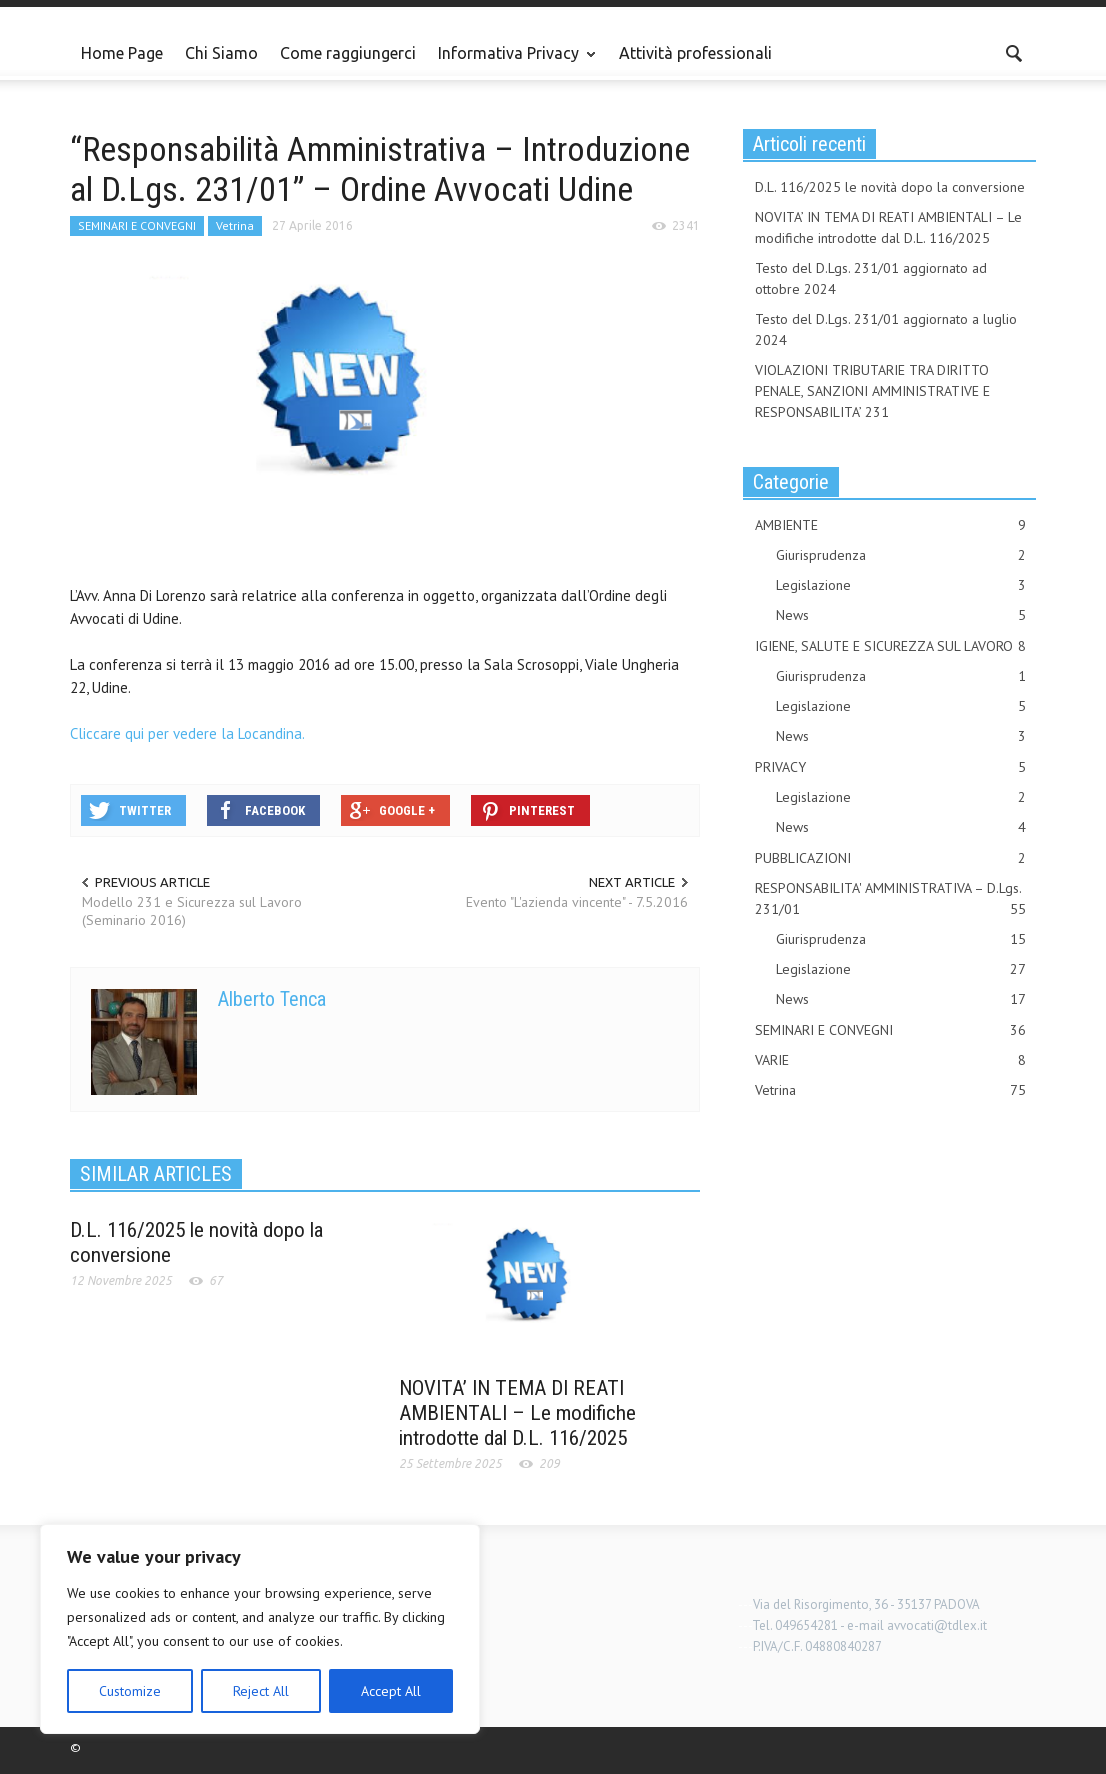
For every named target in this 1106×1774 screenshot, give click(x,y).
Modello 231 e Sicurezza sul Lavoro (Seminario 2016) (192, 911)
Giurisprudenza (901, 555)
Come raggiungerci (348, 53)
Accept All (391, 1691)
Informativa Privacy (511, 62)
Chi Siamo (221, 53)
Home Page (122, 53)
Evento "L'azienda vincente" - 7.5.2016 (577, 902)
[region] (260, 1629)
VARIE (890, 1060)
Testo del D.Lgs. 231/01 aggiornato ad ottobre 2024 (871, 278)
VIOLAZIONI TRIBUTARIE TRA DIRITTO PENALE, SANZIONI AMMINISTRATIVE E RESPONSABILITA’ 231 (872, 391)
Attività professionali (695, 53)
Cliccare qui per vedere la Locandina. (187, 733)
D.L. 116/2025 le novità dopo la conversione (890, 187)
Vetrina (235, 225)
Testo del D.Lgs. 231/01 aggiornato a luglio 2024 (886, 329)
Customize (130, 1691)
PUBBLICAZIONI (890, 858)
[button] (1015, 52)
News (901, 615)
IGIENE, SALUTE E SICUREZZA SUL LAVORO (890, 646)
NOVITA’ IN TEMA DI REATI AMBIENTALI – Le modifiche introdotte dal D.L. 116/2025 (517, 1413)
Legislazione (901, 585)
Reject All (261, 1691)
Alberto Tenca (272, 999)
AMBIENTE (890, 525)
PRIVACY (890, 767)
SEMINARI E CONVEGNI (137, 225)
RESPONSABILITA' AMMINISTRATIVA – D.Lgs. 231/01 (890, 899)
